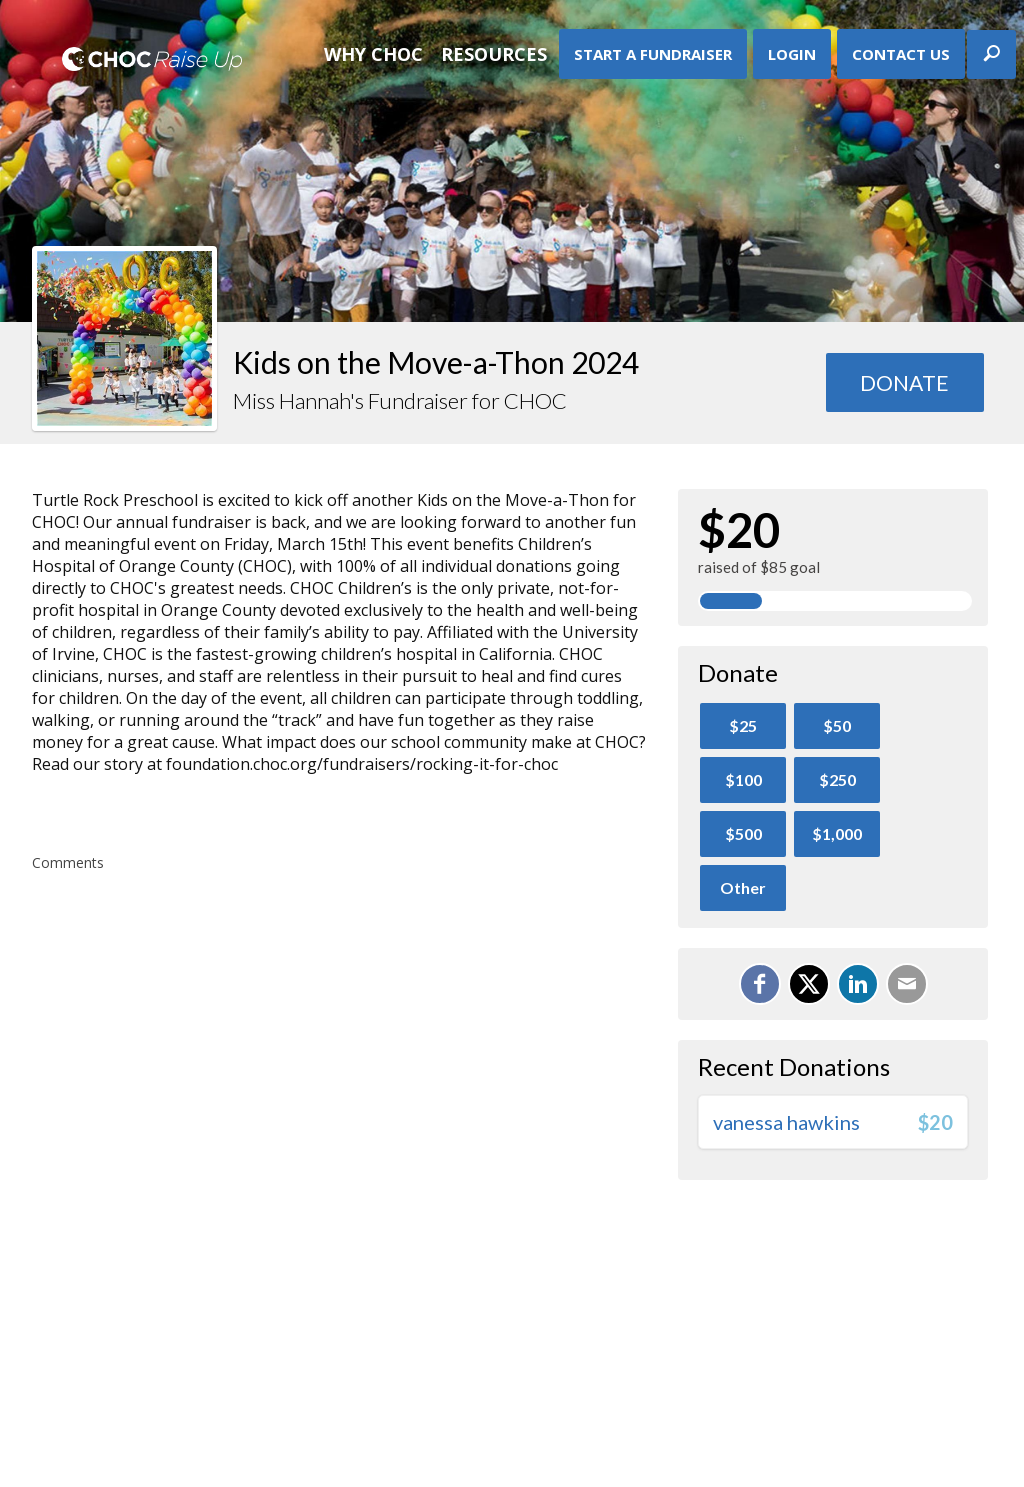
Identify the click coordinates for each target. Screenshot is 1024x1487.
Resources (494, 54)
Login (792, 54)
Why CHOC (373, 54)
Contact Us (901, 54)
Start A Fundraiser (653, 54)
